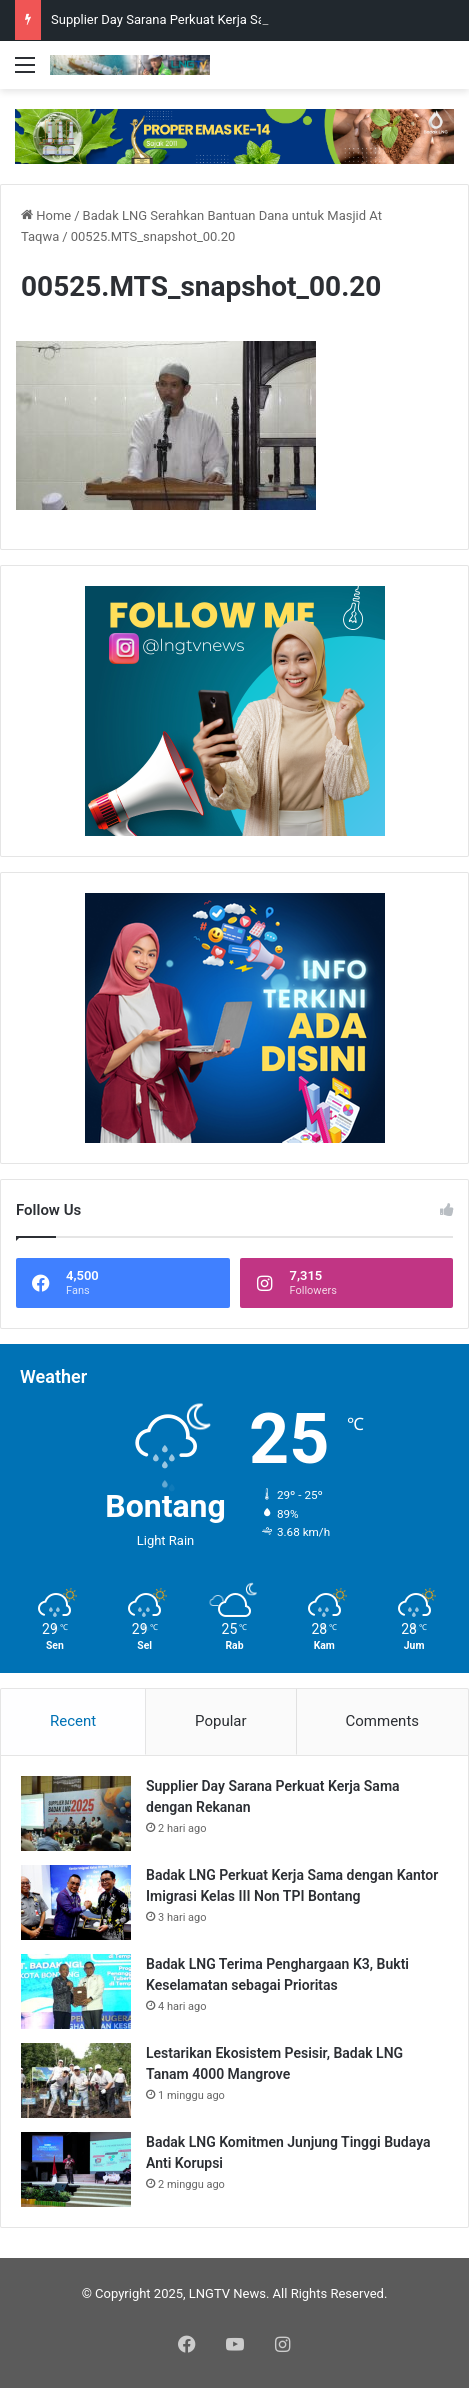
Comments (383, 1721)
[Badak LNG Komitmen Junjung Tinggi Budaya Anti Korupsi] (76, 2169)
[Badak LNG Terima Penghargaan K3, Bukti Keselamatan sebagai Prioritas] (76, 1991)
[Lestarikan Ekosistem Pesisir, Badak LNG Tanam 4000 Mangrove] (76, 2080)
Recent (73, 1721)
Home (46, 215)
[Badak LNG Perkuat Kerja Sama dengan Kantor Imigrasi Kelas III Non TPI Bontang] (76, 1902)
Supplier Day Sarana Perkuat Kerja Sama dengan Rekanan (217, 19)
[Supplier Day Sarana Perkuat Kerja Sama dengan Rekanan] (76, 1813)
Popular (221, 1721)
